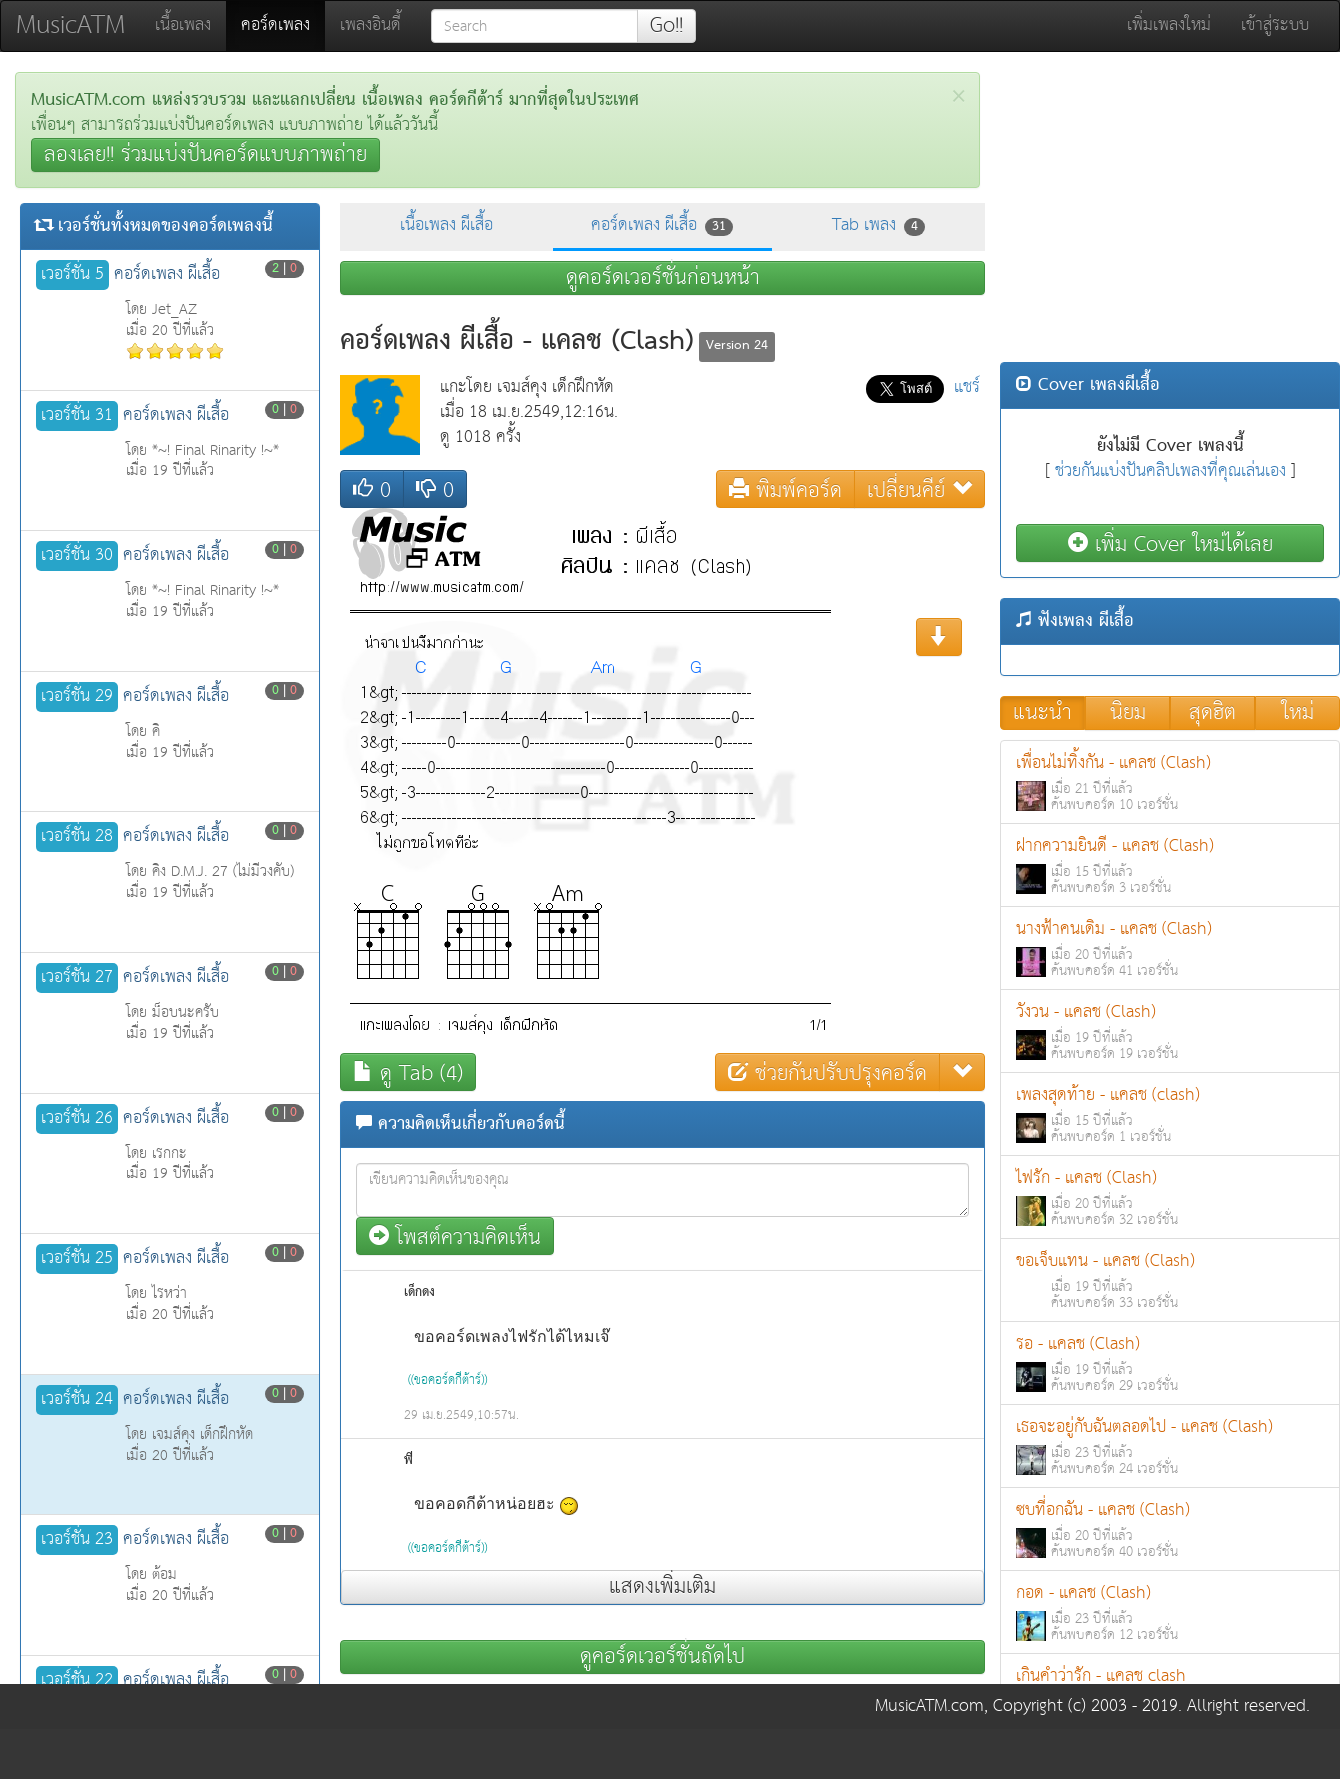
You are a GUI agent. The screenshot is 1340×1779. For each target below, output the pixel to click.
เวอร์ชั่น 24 (77, 1400)
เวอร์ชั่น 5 (72, 275)
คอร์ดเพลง (283, 25)
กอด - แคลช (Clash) (1170, 1612)
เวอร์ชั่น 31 (77, 416)
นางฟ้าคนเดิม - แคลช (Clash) (1170, 948)
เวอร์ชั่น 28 (77, 837)
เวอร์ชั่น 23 (77, 1540)
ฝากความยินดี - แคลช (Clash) (1170, 865)
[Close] (958, 96)
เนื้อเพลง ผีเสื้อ (446, 225)
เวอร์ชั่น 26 (77, 1119)
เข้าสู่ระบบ (1275, 25)
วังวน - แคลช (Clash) (1170, 1031)
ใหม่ (1298, 713)
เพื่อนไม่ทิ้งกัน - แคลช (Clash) (1170, 782)
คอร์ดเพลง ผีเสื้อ (662, 225)
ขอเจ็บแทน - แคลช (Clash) (1170, 1280)
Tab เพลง (878, 225)
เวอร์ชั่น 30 (77, 556)
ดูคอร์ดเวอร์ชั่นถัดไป (662, 1657)
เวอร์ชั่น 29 (77, 697)
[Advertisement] (1170, 212)
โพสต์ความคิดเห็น (455, 1236)
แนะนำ (1042, 713)
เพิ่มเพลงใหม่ (1169, 25)
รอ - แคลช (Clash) (1170, 1363)
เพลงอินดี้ (370, 25)
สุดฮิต (1212, 713)
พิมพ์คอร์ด (785, 489)
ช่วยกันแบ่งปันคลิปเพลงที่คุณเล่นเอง (1170, 471)
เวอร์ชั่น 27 (77, 978)
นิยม (1128, 713)
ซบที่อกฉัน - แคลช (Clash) (1170, 1529)
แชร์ (967, 387)
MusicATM (70, 25)
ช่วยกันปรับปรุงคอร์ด (827, 1072)
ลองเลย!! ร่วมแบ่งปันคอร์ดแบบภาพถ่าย (205, 155)
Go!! (666, 26)
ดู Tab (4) (408, 1072)
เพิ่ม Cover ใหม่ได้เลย (1170, 543)
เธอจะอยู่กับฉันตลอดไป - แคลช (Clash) (1170, 1446)
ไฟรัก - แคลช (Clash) (1170, 1197)
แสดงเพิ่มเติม (662, 1587)
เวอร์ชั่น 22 (77, 1681)
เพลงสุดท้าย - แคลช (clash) (1170, 1114)
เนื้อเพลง (183, 25)
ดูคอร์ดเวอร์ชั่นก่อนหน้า (663, 278)
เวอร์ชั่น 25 (77, 1259)
